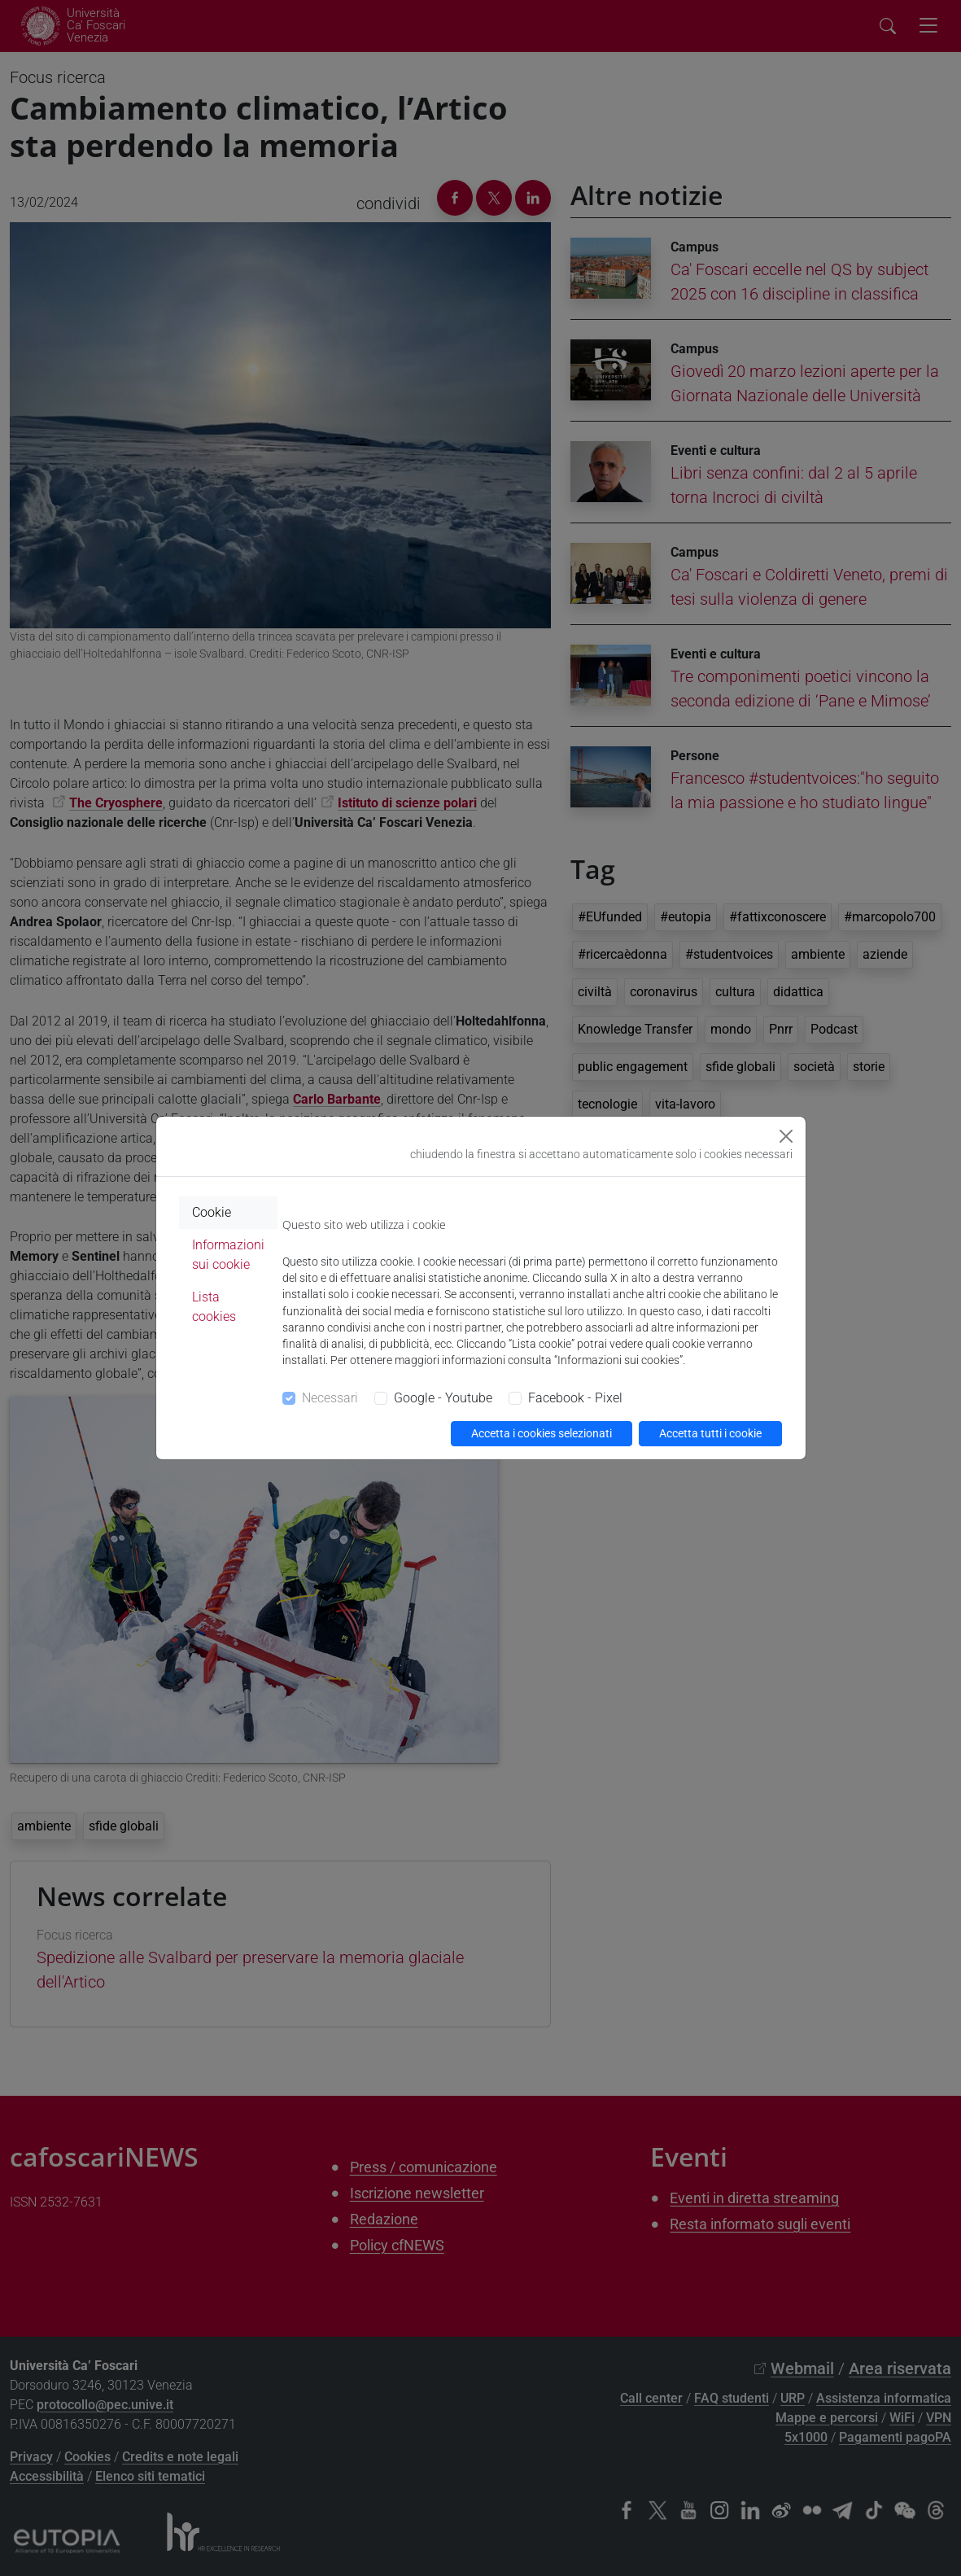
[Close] (786, 1136)
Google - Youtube (443, 1398)
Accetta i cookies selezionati (541, 1433)
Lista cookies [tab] (214, 1306)
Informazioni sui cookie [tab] (228, 1254)
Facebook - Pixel (575, 1398)
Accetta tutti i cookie (710, 1433)
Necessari (330, 1398)
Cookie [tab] (211, 1212)
